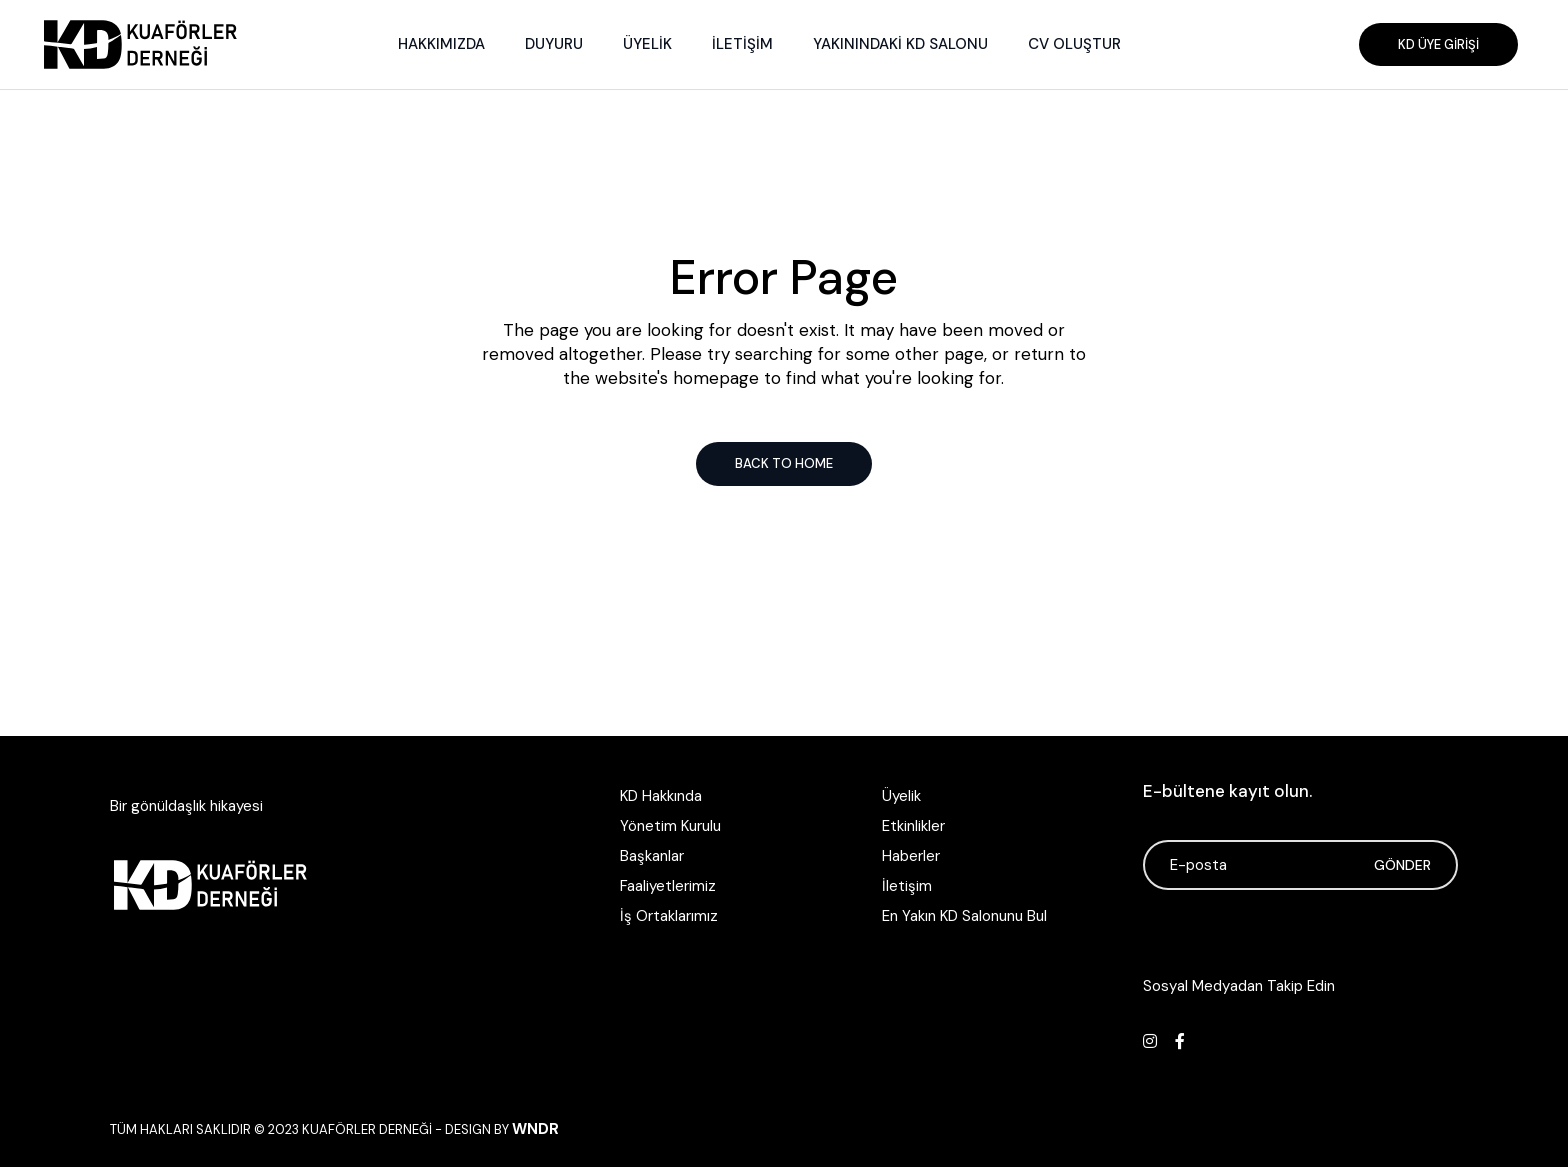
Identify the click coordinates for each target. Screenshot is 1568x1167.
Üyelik (901, 796)
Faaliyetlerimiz (668, 886)
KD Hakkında (661, 796)
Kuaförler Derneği (367, 1129)
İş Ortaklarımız (669, 916)
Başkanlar (652, 856)
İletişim (907, 886)
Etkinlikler (913, 826)
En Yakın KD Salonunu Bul (964, 916)
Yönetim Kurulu (670, 826)
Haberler (911, 856)
